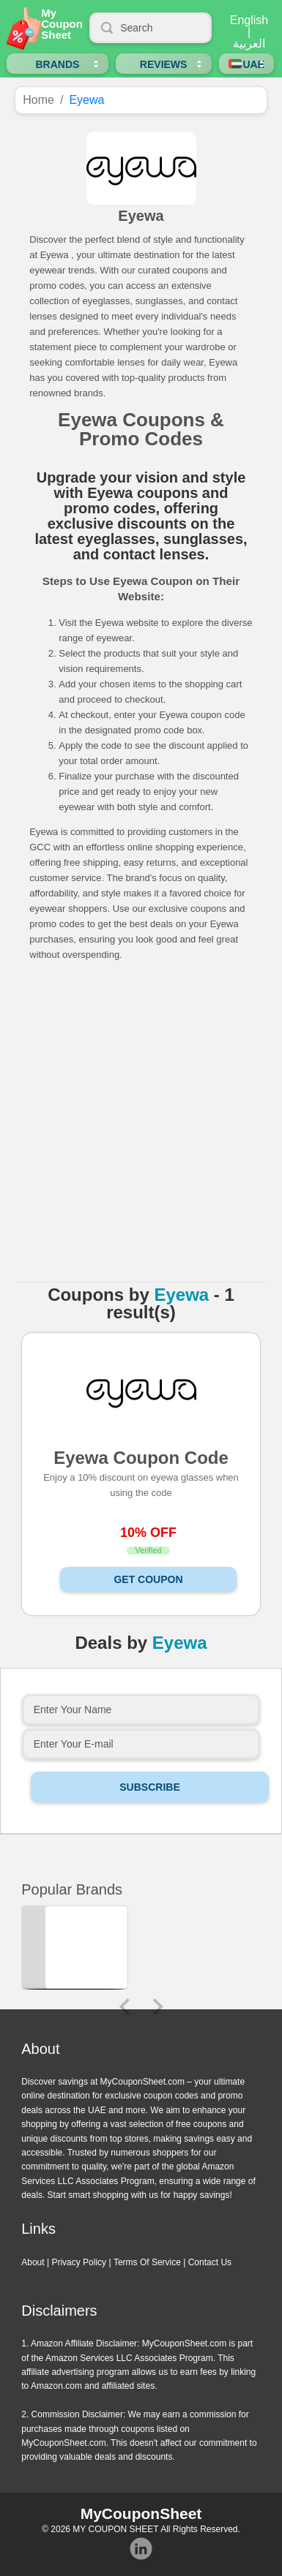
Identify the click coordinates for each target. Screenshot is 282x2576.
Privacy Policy (78, 2262)
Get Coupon (148, 1579)
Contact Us (209, 2262)
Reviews (164, 64)
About (32, 2262)
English (249, 20)
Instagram (141, 2549)
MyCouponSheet (141, 2513)
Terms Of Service (147, 2262)
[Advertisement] (138, 1127)
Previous (124, 2006)
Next (158, 2006)
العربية (249, 44)
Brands (57, 64)
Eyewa (181, 1295)
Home (38, 100)
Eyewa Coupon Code (141, 1457)
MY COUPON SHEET (115, 2529)
